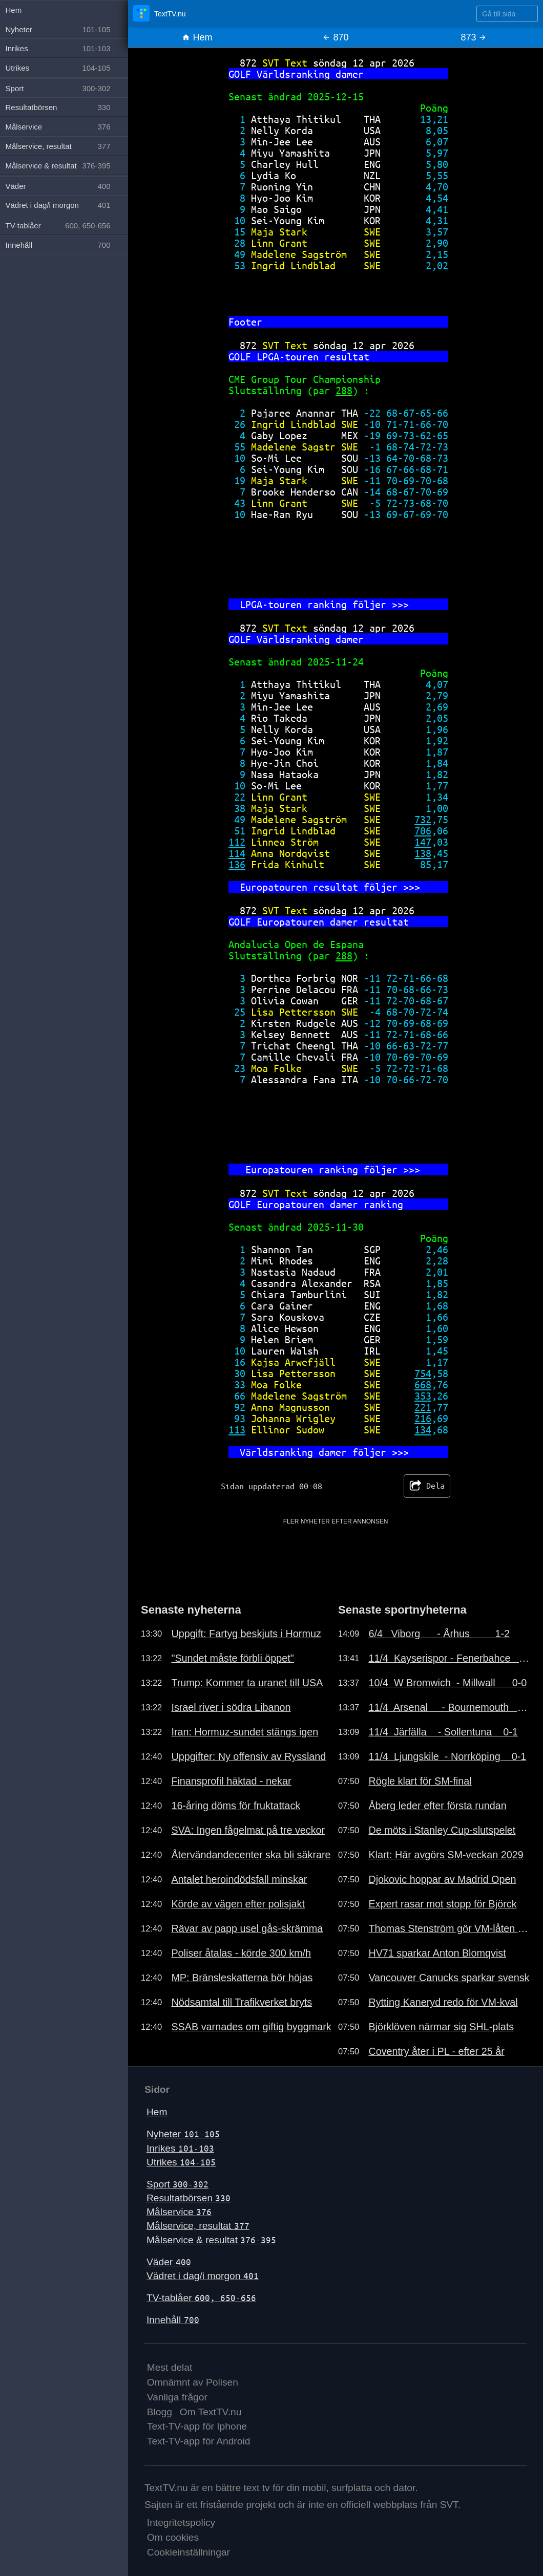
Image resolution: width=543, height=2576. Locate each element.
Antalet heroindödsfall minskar (239, 1879)
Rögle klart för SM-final (419, 1781)
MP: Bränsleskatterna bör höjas (241, 1977)
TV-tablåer (201, 2297)
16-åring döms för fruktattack (235, 1805)
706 (422, 830)
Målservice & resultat (211, 2240)
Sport (177, 2184)
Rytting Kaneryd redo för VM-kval (442, 2002)
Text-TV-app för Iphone (197, 2426)
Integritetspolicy (181, 2522)
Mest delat (170, 2367)
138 (422, 853)
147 (422, 842)
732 (422, 819)
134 (422, 1429)
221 (422, 1407)
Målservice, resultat (198, 2225)
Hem (197, 37)
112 (236, 842)
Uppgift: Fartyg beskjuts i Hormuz (246, 1633)
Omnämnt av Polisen (192, 2382)
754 (422, 1373)
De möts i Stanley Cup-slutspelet (441, 1830)
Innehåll (173, 2319)
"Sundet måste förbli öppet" (232, 1658)
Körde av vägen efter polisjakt (238, 1903)
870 (335, 37)
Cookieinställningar (188, 2552)
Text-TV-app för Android (198, 2441)
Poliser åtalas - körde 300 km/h (241, 1953)
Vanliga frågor (177, 2397)
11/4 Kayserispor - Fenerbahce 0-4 (449, 1658)
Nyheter (183, 2134)
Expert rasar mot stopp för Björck (442, 1903)
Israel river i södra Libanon (230, 1707)
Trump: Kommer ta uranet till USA (247, 1682)
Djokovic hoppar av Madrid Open (442, 1879)
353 (422, 1396)
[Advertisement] (336, 1549)
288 (344, 390)
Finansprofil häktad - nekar (231, 1781)
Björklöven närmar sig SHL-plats (441, 2026)
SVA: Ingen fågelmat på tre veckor (248, 1830)
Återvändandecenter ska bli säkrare (250, 1854)
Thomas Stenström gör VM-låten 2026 (449, 1928)
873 (474, 37)
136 (236, 864)
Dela (427, 1486)
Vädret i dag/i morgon (203, 2275)
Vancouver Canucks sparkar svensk (448, 1977)
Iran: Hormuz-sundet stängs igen (244, 1731)
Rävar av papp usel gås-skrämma (247, 1928)
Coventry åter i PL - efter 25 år (436, 2051)
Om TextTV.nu (211, 2412)
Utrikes (181, 2162)
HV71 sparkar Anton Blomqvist (437, 1953)
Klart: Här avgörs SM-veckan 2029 (445, 1854)
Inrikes (180, 2148)
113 (236, 1429)
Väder (169, 2262)
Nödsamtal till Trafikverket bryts (241, 2002)
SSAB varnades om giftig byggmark (251, 2026)
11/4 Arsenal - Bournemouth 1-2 (449, 1707)
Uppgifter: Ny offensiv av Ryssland (248, 1756)
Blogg (159, 2412)
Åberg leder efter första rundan (437, 1805)
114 (236, 853)
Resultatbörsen (189, 2198)
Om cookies (173, 2537)
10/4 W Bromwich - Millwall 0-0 (447, 1682)
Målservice (179, 2211)
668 (422, 1384)
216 (422, 1418)
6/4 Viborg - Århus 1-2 (439, 1633)
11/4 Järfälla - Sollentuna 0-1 (442, 1731)
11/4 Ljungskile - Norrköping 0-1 (447, 1756)
